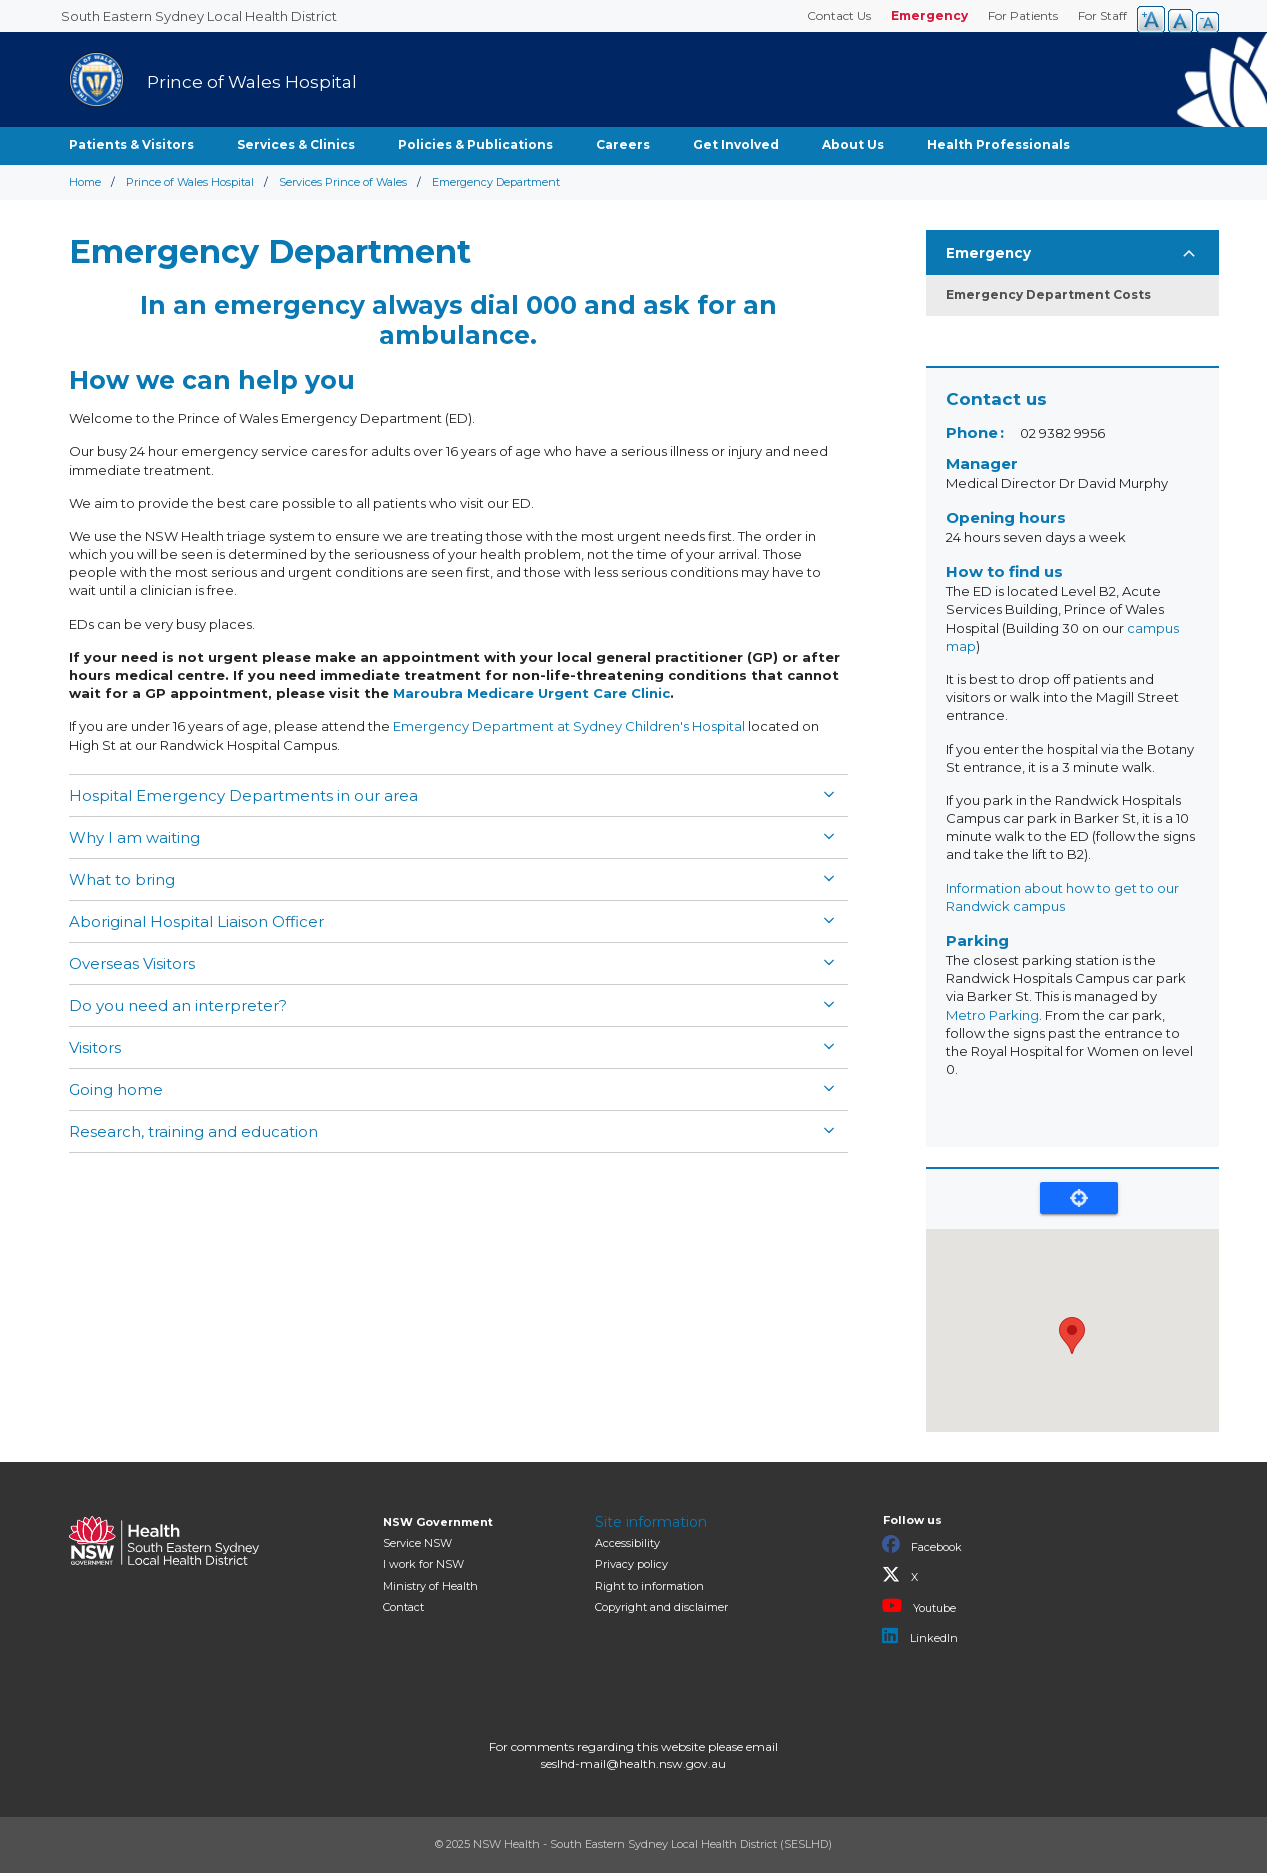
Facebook (922, 1545)
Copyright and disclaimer (661, 1607)
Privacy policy (631, 1564)
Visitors (95, 1047)
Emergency (929, 15)
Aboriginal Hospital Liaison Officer (196, 921)
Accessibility (627, 1543)
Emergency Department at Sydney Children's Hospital (569, 726)
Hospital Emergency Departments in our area (243, 795)
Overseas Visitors (132, 963)
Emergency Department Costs (1048, 294)
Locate (1079, 1198)
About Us (853, 144)
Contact (403, 1607)
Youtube (919, 1606)
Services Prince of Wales (343, 182)
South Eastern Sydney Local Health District (199, 16)
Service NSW (417, 1543)
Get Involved (736, 144)
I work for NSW (423, 1564)
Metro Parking (992, 1015)
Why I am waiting (134, 837)
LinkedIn (920, 1636)
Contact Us (839, 15)
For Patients (1023, 15)
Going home (116, 1089)
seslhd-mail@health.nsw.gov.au (633, 1763)
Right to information (649, 1586)
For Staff (1102, 15)
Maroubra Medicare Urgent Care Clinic (531, 693)
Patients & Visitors (131, 144)
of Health (430, 1586)
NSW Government (438, 1522)
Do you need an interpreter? (178, 1005)
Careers (623, 144)
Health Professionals (998, 144)
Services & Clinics (296, 144)
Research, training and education (193, 1131)
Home (85, 182)
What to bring (122, 879)
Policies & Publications (475, 144)
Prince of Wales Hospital (190, 182)
